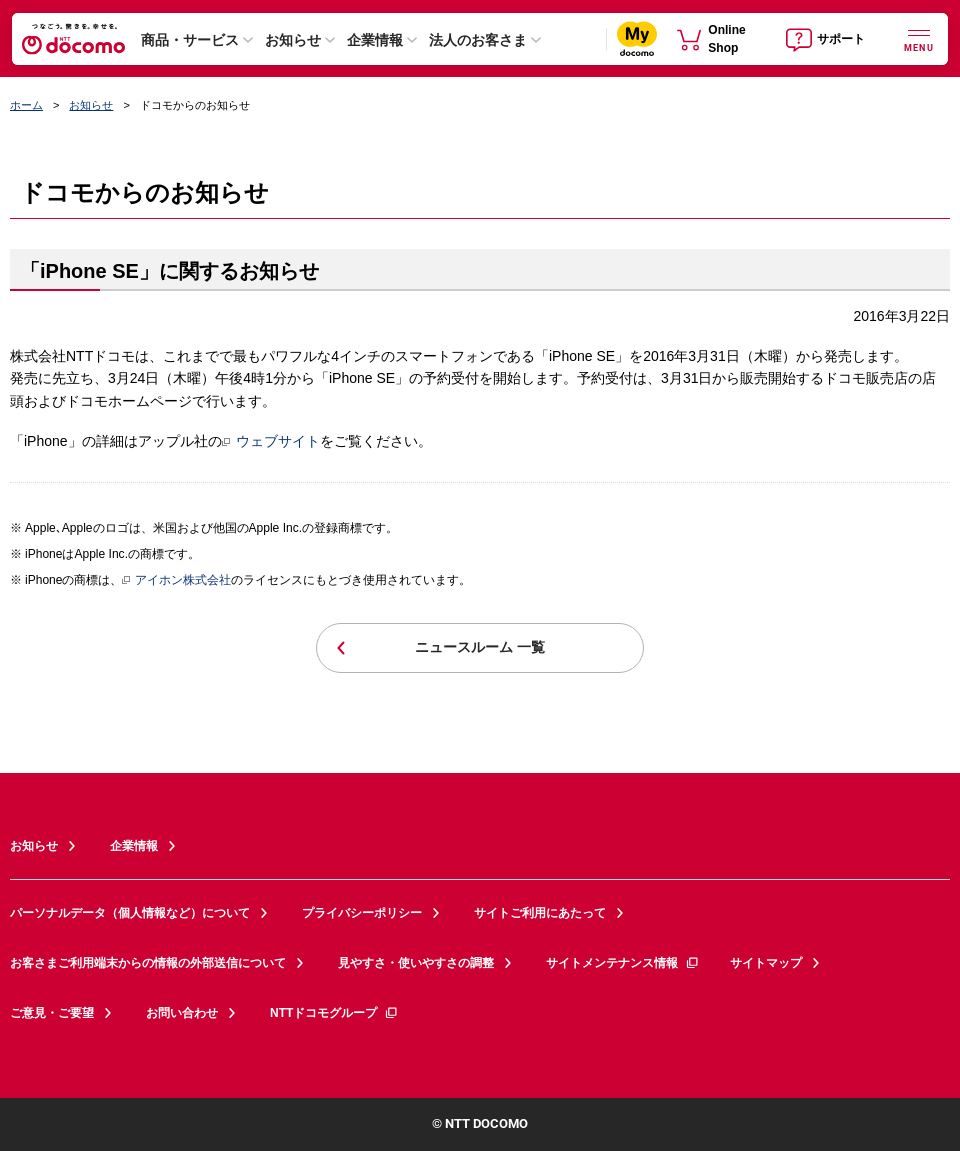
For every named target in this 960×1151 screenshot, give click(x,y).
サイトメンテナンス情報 (623, 963)
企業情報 (375, 40)
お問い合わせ (182, 1013)
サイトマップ (766, 963)
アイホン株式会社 (176, 581)
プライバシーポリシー (362, 913)
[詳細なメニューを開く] (919, 38)
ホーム (26, 105)
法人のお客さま (478, 40)
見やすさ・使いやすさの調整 (416, 963)
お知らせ (293, 40)
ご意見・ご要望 (52, 1013)
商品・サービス (190, 40)
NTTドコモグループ (334, 1013)
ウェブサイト (271, 441)
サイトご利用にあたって (540, 913)
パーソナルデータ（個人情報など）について (130, 913)
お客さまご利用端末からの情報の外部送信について (148, 963)
